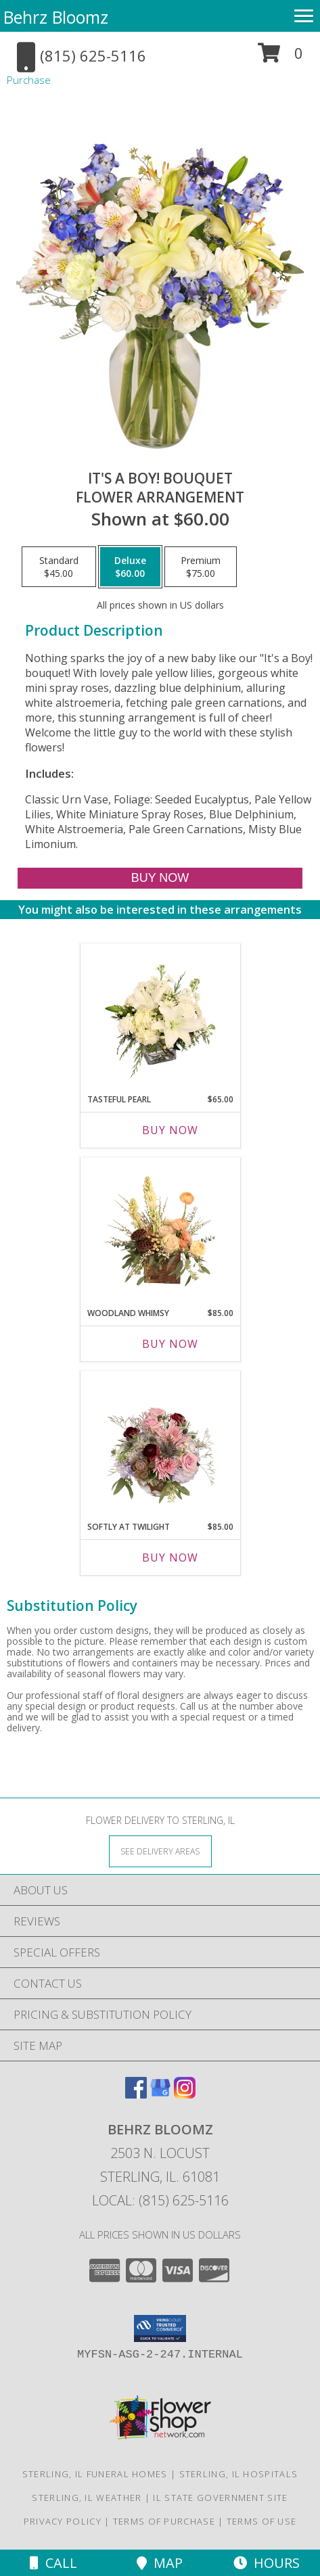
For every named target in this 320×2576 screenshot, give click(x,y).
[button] (280, 58)
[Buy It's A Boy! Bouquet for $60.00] (160, 878)
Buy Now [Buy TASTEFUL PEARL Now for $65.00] (170, 1130)
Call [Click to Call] (53, 2563)
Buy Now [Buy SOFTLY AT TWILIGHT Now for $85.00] (170, 1557)
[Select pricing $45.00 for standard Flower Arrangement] (58, 566)
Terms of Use (262, 2521)
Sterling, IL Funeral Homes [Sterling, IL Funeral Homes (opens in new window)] (95, 2474)
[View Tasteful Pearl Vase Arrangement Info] (160, 1015)
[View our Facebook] (136, 2094)
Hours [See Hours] (266, 2563)
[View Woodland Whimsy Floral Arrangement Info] (160, 1229)
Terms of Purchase (164, 2521)
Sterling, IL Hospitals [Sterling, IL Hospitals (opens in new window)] (238, 2474)
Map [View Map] (160, 2563)
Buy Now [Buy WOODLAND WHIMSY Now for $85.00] (170, 1343)
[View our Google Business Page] (160, 2094)
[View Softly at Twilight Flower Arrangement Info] (160, 1442)
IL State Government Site (220, 2497)
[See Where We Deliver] (160, 1850)
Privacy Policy (62, 2521)
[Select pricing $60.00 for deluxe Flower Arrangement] (130, 566)
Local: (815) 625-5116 (160, 2200)
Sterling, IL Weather (86, 2497)
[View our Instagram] (185, 2094)
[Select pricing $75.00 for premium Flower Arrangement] (200, 566)
